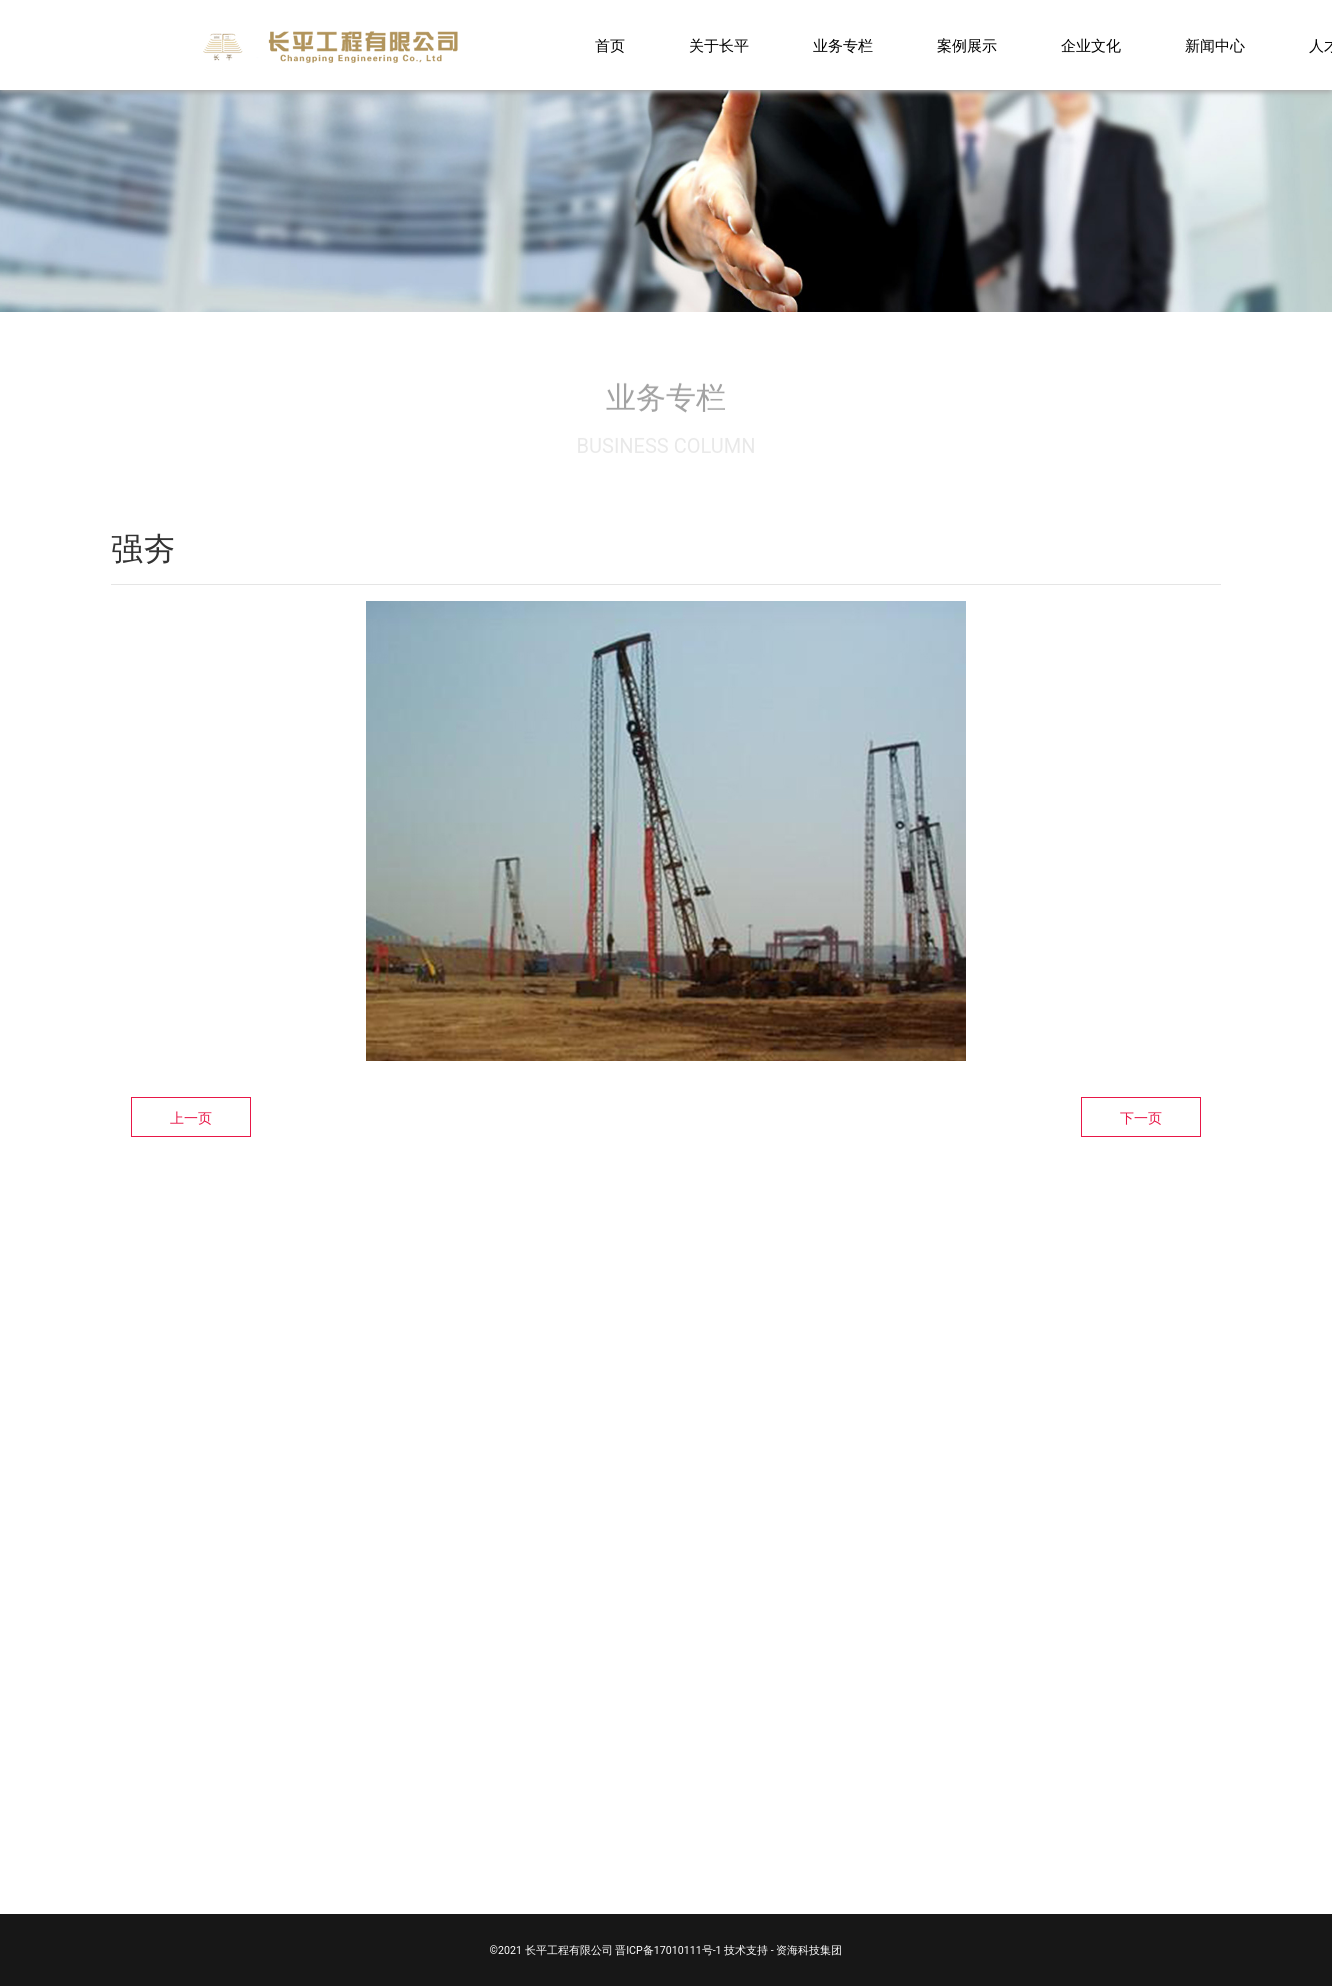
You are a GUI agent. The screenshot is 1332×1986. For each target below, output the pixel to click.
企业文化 (1091, 46)
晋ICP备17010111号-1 (668, 1950)
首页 (610, 46)
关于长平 (719, 46)
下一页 (1141, 1118)
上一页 (191, 1118)
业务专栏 (843, 46)
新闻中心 (1215, 46)
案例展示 (967, 46)
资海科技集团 (809, 1950)
